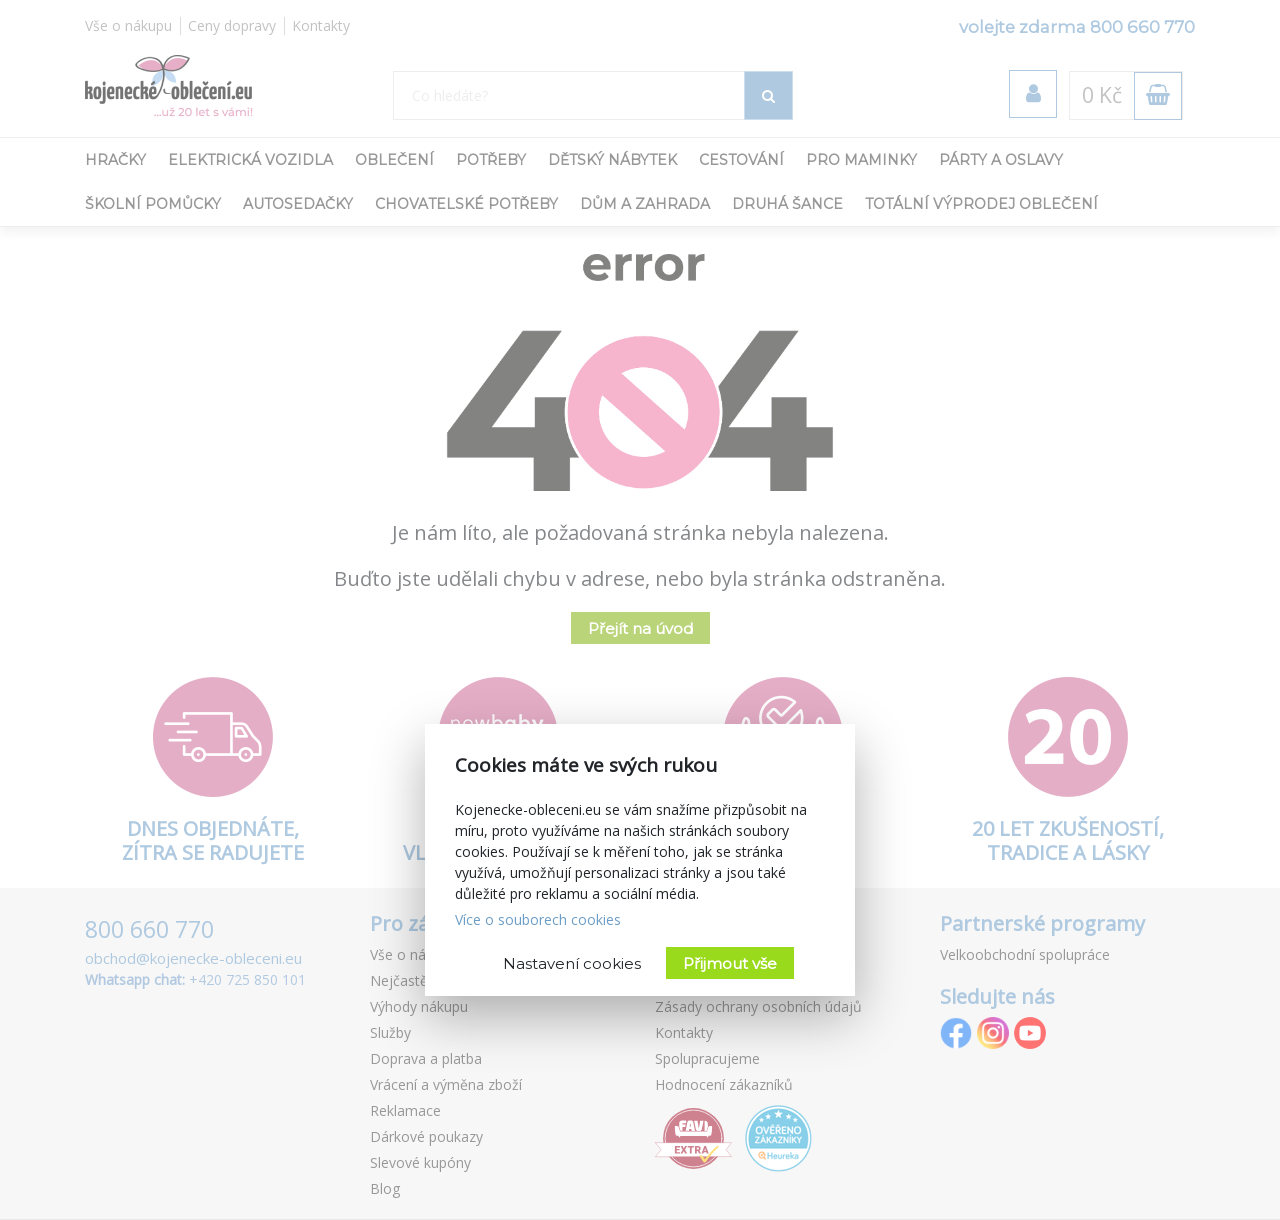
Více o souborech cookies (538, 919)
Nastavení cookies (572, 963)
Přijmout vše (730, 963)
